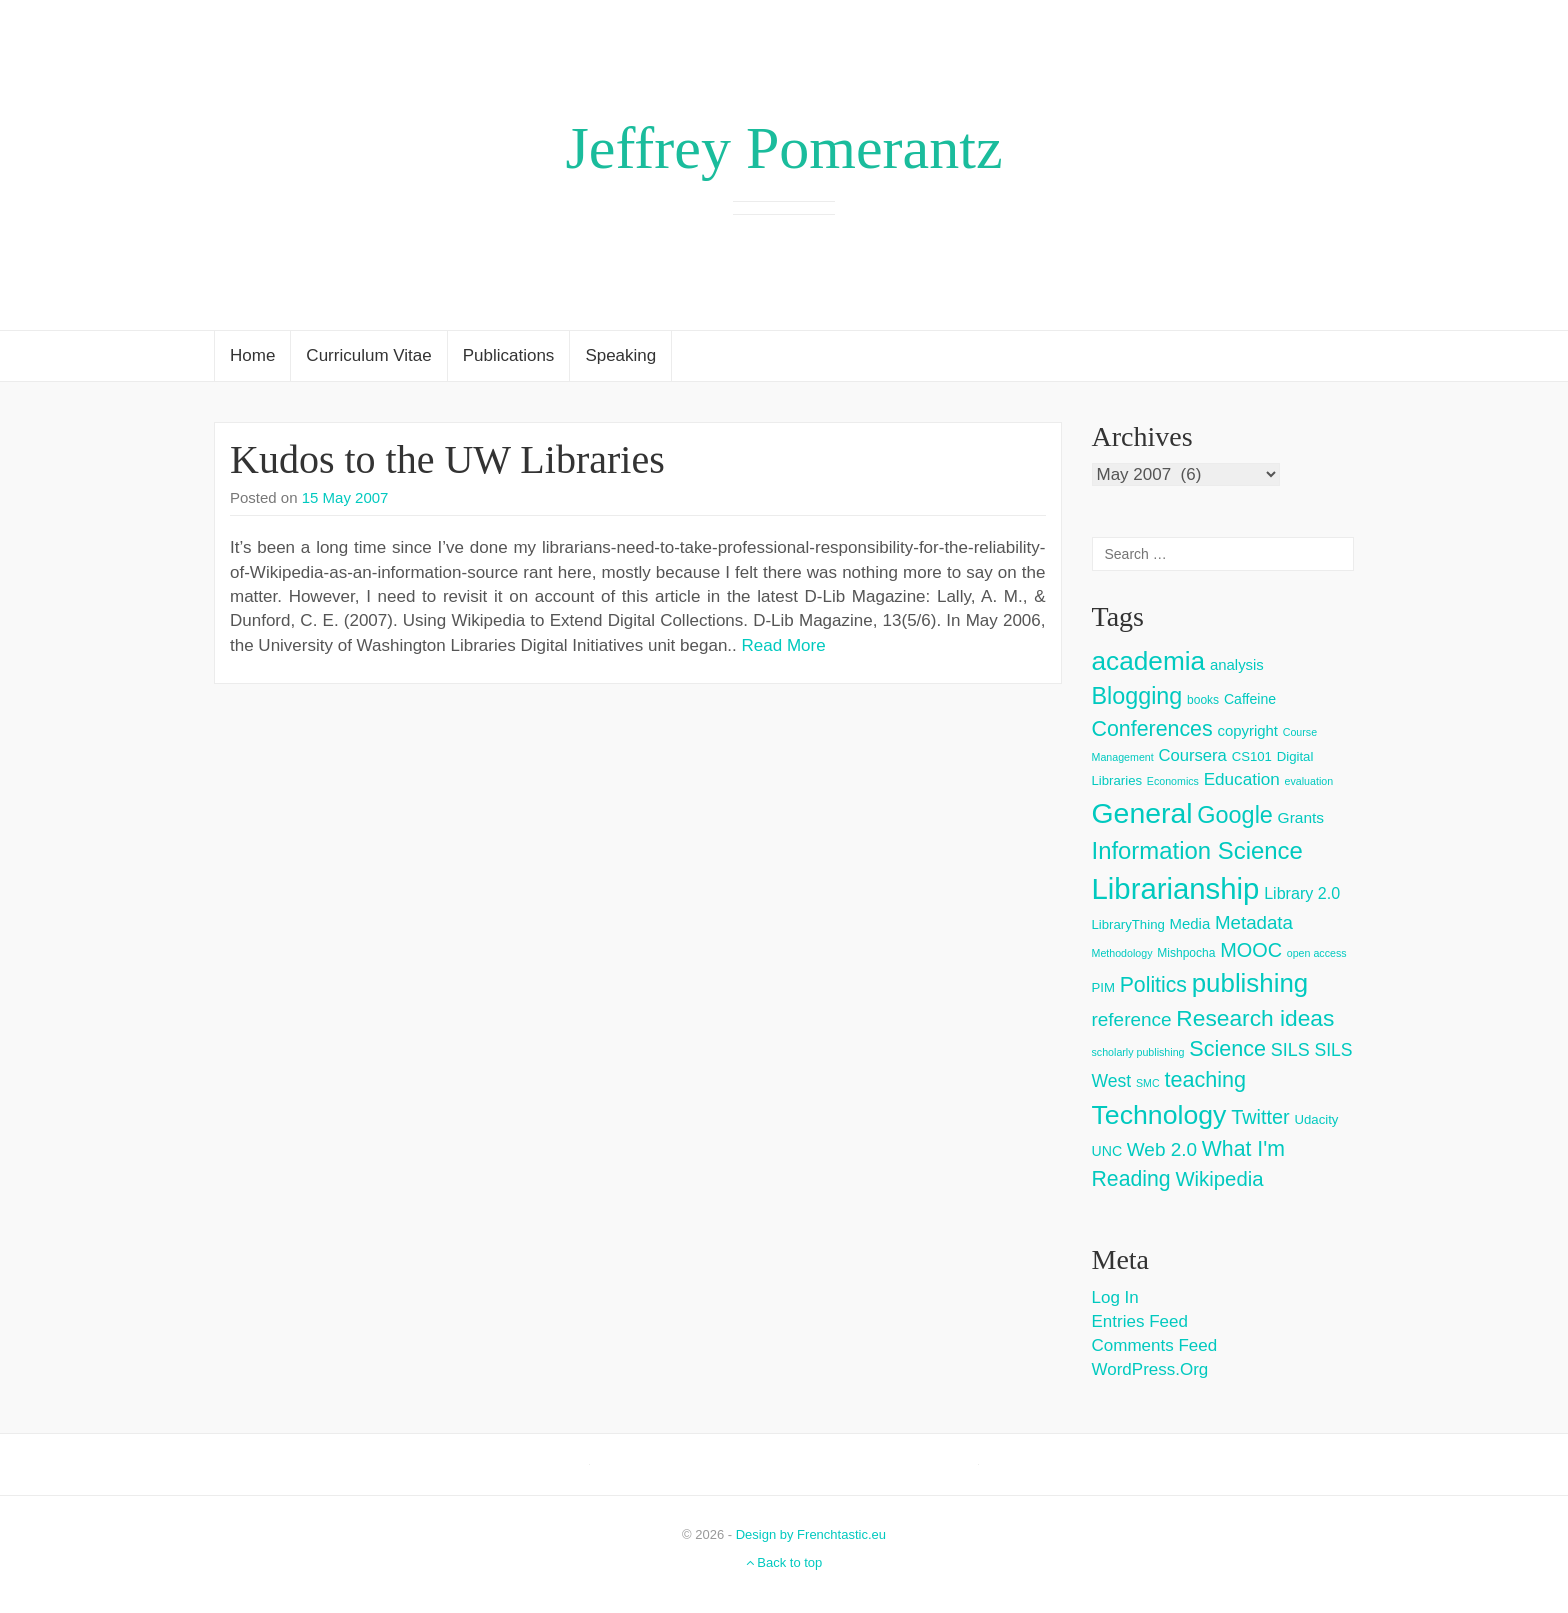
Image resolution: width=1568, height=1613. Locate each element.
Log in (1115, 1297)
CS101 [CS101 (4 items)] (1252, 756)
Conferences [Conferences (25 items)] (1152, 729)
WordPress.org (1150, 1369)
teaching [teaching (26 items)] (1205, 1079)
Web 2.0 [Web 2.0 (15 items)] (1162, 1149)
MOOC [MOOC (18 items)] (1251, 950)
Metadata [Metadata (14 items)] (1254, 922)
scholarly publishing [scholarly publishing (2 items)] (1138, 1052)
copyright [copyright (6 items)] (1247, 730)
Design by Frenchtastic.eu (811, 1534)
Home (252, 355)
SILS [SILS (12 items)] (1290, 1050)
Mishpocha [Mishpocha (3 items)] (1186, 953)
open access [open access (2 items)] (1317, 953)
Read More (784, 645)
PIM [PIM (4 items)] (1103, 987)
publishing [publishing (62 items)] (1250, 983)
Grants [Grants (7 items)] (1301, 817)
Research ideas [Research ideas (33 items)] (1255, 1018)
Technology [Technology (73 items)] (1159, 1115)
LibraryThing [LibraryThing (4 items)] (1128, 924)
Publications (509, 355)
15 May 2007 (345, 497)
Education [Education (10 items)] (1242, 779)
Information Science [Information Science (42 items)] (1197, 850)
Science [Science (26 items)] (1227, 1048)
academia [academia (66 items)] (1149, 661)
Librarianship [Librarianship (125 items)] (1176, 888)
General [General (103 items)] (1142, 813)
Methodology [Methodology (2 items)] (1122, 953)
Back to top (784, 1562)
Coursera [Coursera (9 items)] (1192, 755)
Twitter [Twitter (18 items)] (1260, 1117)
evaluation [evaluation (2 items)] (1309, 781)
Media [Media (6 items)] (1190, 923)
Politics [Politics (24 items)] (1153, 985)
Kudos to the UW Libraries (447, 459)
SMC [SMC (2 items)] (1148, 1083)
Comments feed (1155, 1345)
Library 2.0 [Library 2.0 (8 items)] (1302, 893)
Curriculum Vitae (368, 355)
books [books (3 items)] (1203, 700)
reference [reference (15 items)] (1132, 1019)
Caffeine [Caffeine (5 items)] (1250, 699)
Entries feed (1140, 1321)
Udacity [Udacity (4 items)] (1316, 1119)
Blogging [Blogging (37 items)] (1137, 696)
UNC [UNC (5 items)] (1107, 1151)
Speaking (620, 355)
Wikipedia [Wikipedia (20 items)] (1219, 1179)
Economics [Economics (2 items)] (1173, 781)
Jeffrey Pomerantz (783, 148)
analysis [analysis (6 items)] (1237, 664)
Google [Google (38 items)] (1235, 815)
